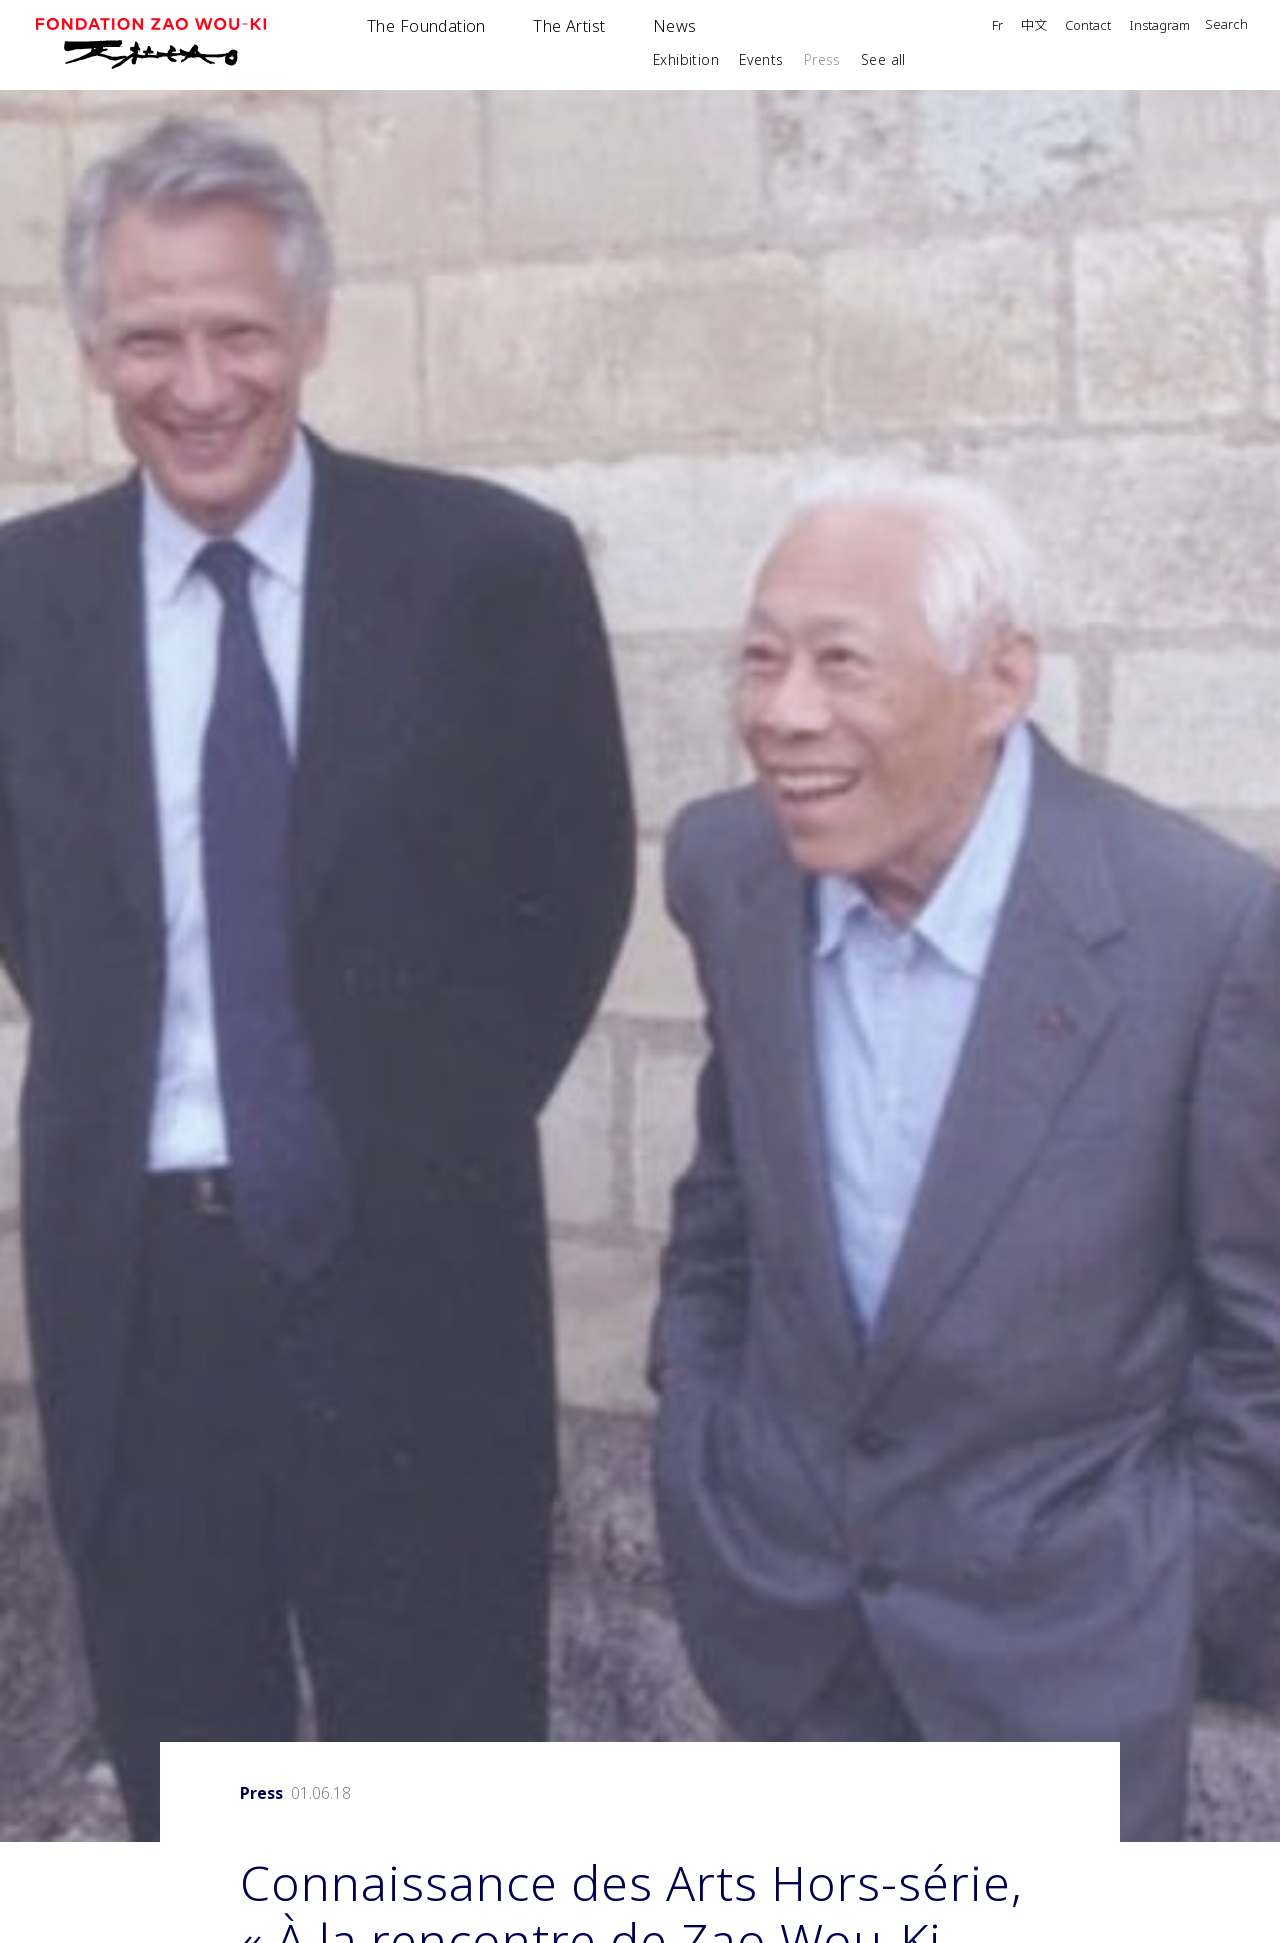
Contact (1088, 26)
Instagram (1159, 26)
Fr (997, 26)
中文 (1034, 26)
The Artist (569, 26)
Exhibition (686, 59)
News (675, 26)
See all (883, 59)
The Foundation (426, 26)
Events (761, 59)
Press (822, 59)
